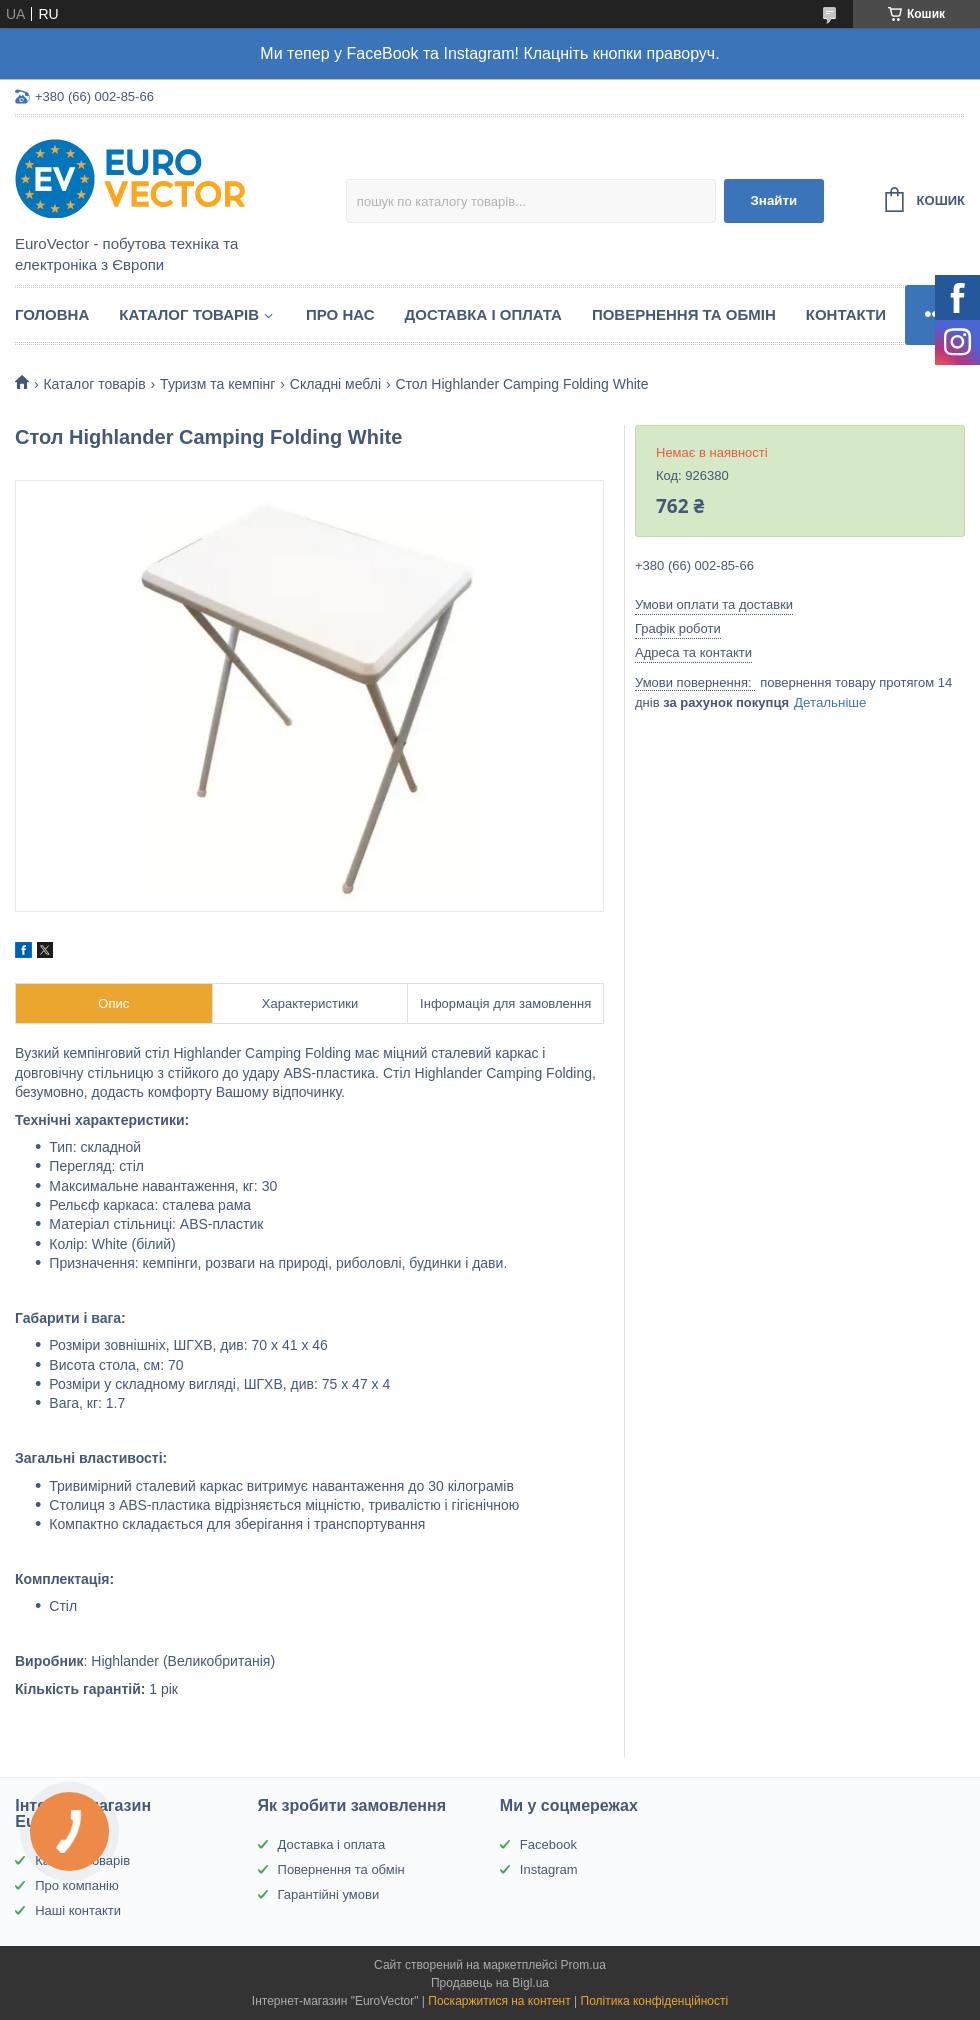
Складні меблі (335, 384)
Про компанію (77, 1885)
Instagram (549, 1869)
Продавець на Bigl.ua (490, 1983)
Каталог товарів (189, 314)
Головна (52, 314)
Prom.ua (583, 1965)
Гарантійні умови (329, 1894)
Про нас (340, 314)
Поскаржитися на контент (499, 2001)
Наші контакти (78, 1910)
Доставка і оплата (483, 314)
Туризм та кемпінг (217, 384)
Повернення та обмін (684, 314)
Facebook (548, 1844)
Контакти (846, 314)
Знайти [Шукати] (773, 200)
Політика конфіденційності (655, 2001)
